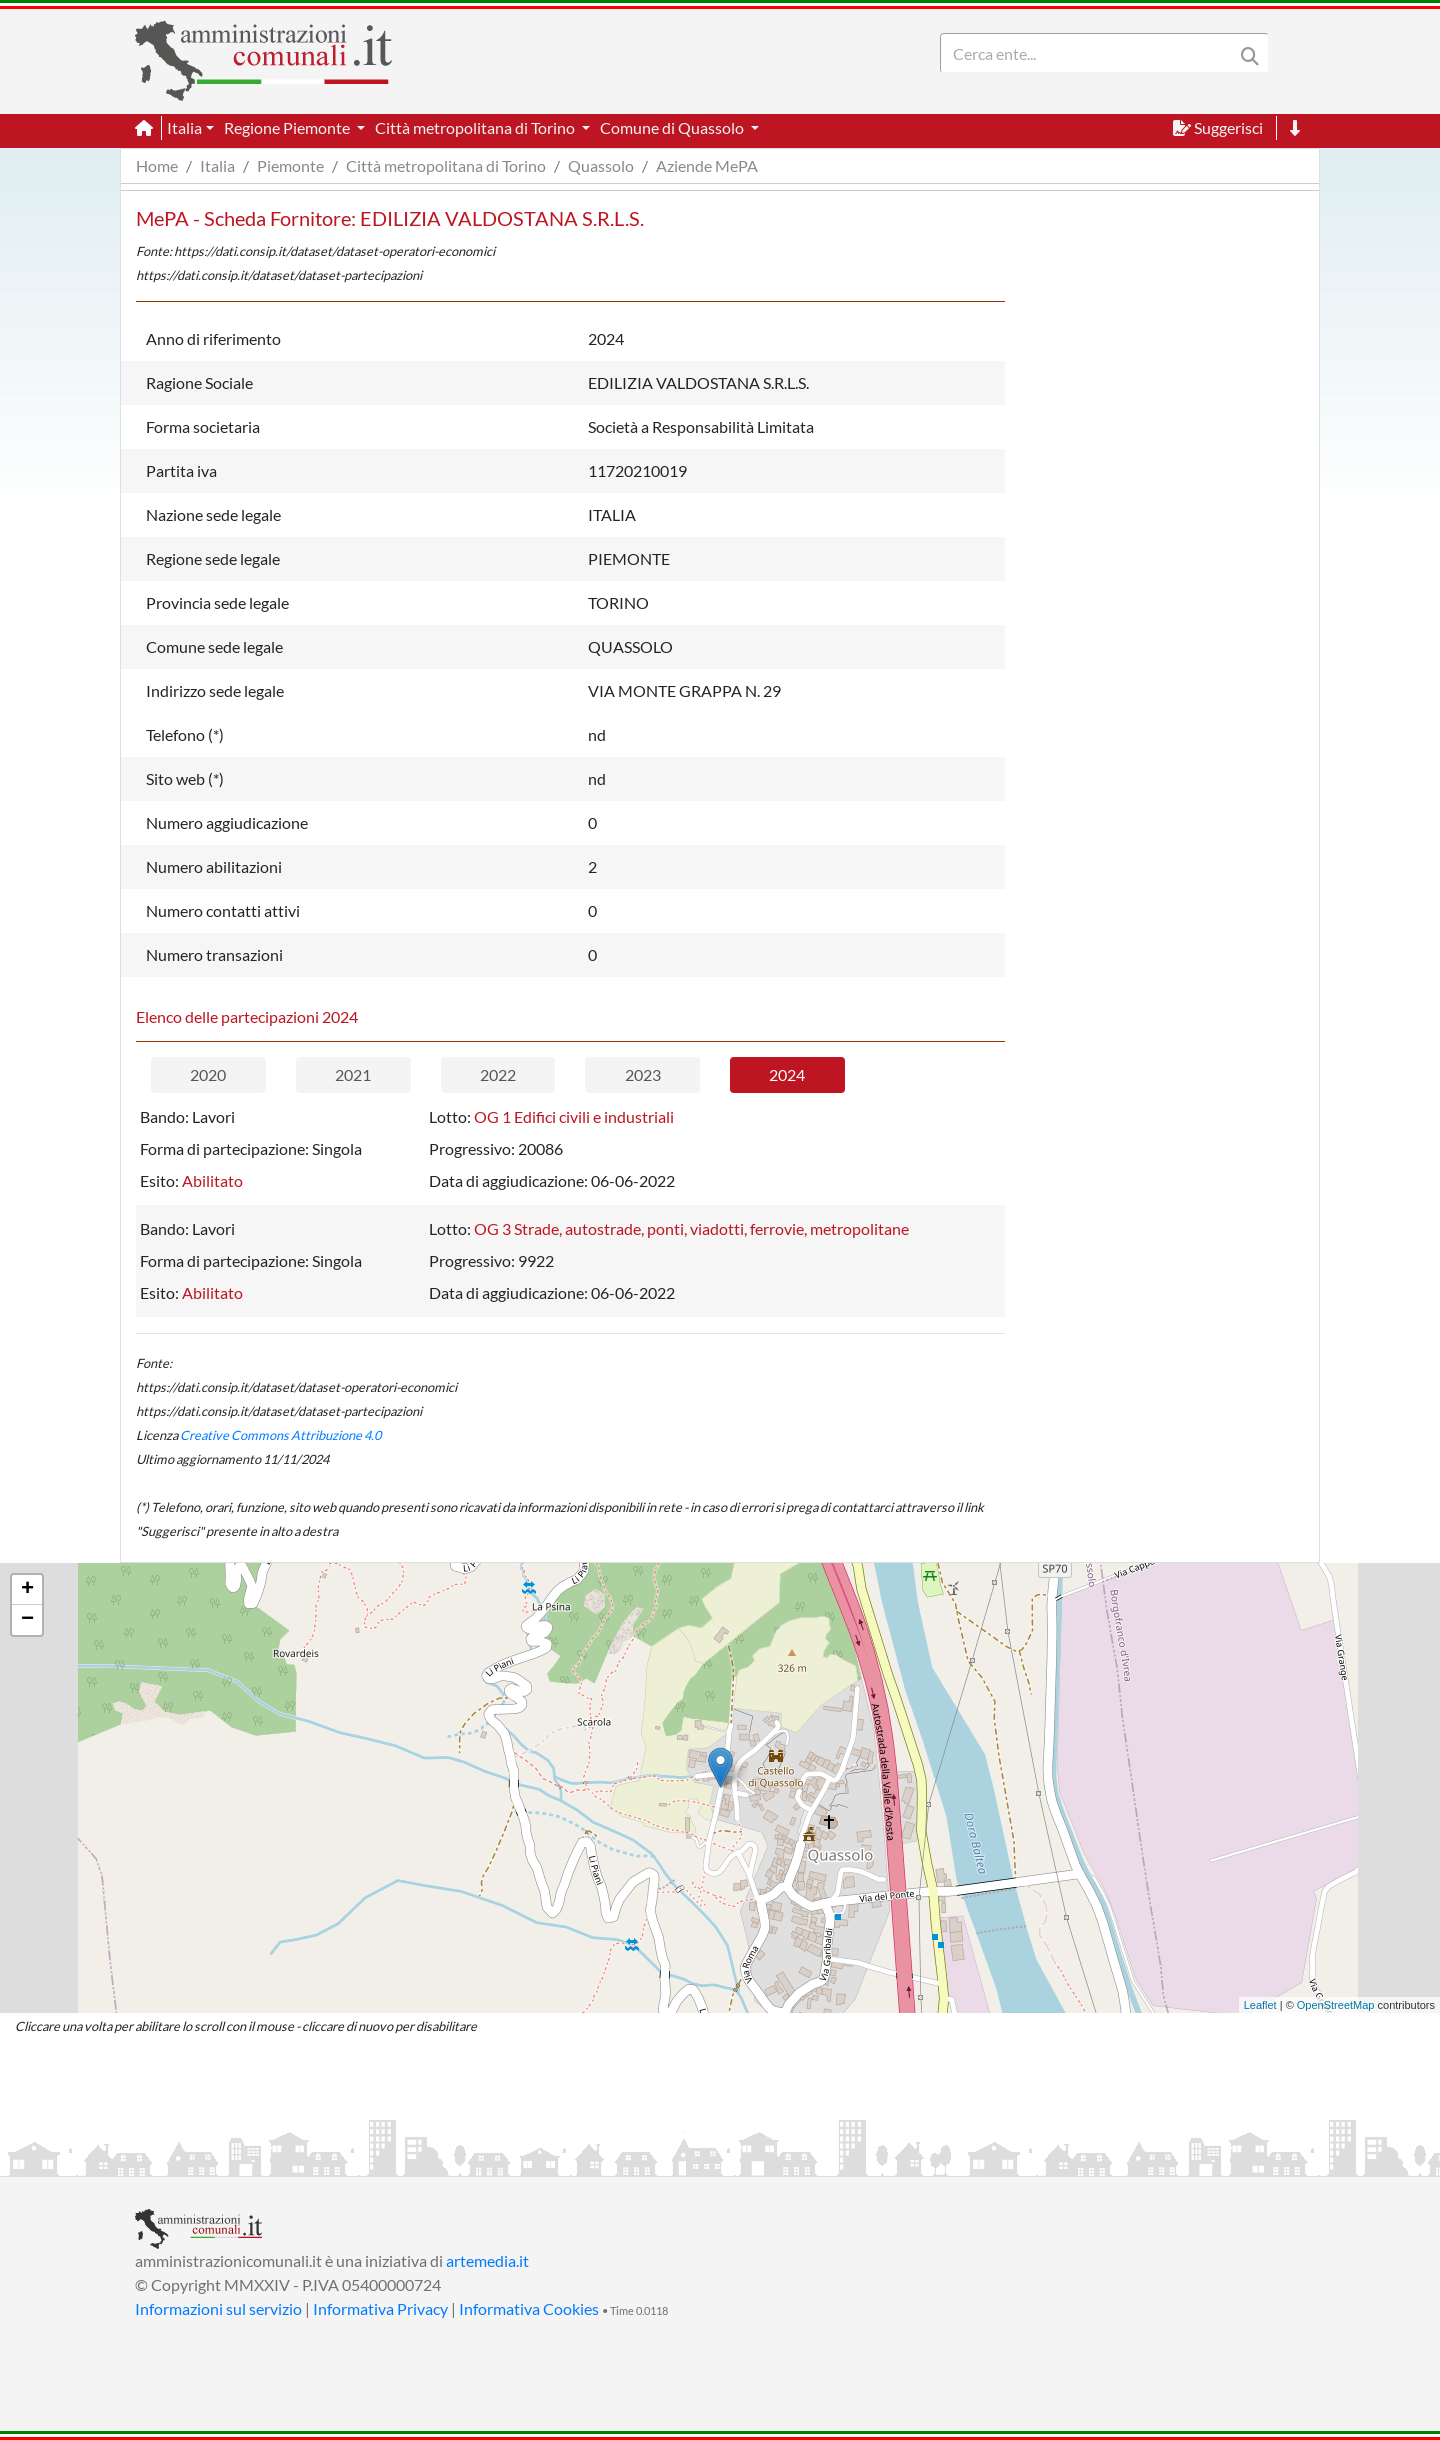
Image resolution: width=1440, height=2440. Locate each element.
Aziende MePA (707, 165)
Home (157, 165)
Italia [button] (184, 127)
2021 (353, 1074)
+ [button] (27, 1590)
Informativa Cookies (529, 2308)
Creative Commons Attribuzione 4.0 (280, 1435)
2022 (498, 1074)
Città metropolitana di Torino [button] (476, 127)
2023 (643, 1074)
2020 (208, 1074)
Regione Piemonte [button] (288, 127)
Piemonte (290, 165)
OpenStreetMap (1336, 2005)
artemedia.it (487, 2260)
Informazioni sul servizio (218, 2308)
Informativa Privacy (380, 2308)
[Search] (1091, 53)
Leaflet (1260, 2005)
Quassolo (601, 165)
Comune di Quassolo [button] (673, 127)
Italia (217, 165)
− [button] (27, 1620)
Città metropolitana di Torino (446, 165)
